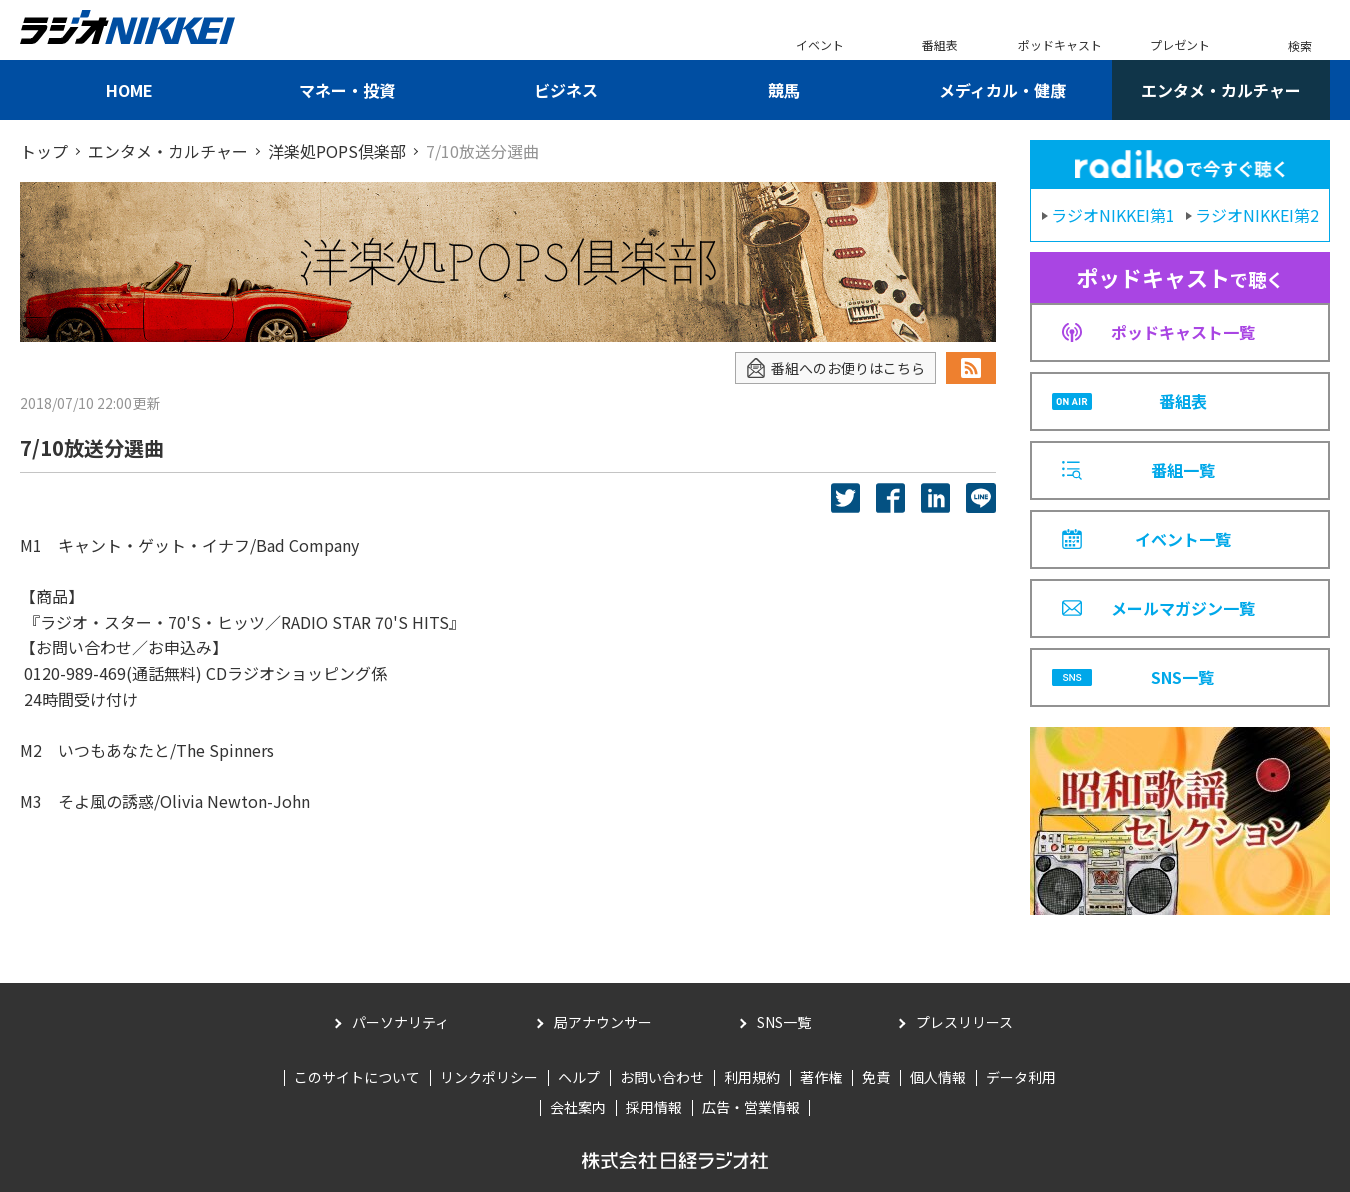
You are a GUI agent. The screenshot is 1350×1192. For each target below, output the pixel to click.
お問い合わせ (662, 1077)
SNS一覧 (784, 1022)
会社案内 (578, 1107)
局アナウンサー (603, 1022)
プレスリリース (964, 1022)
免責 (876, 1077)
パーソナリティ (400, 1022)
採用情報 (654, 1107)
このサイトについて (357, 1077)
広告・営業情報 (751, 1107)
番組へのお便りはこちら (835, 368)
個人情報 (938, 1077)
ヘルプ (579, 1077)
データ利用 (1021, 1077)
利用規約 (752, 1077)
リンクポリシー (489, 1077)
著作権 (821, 1077)
